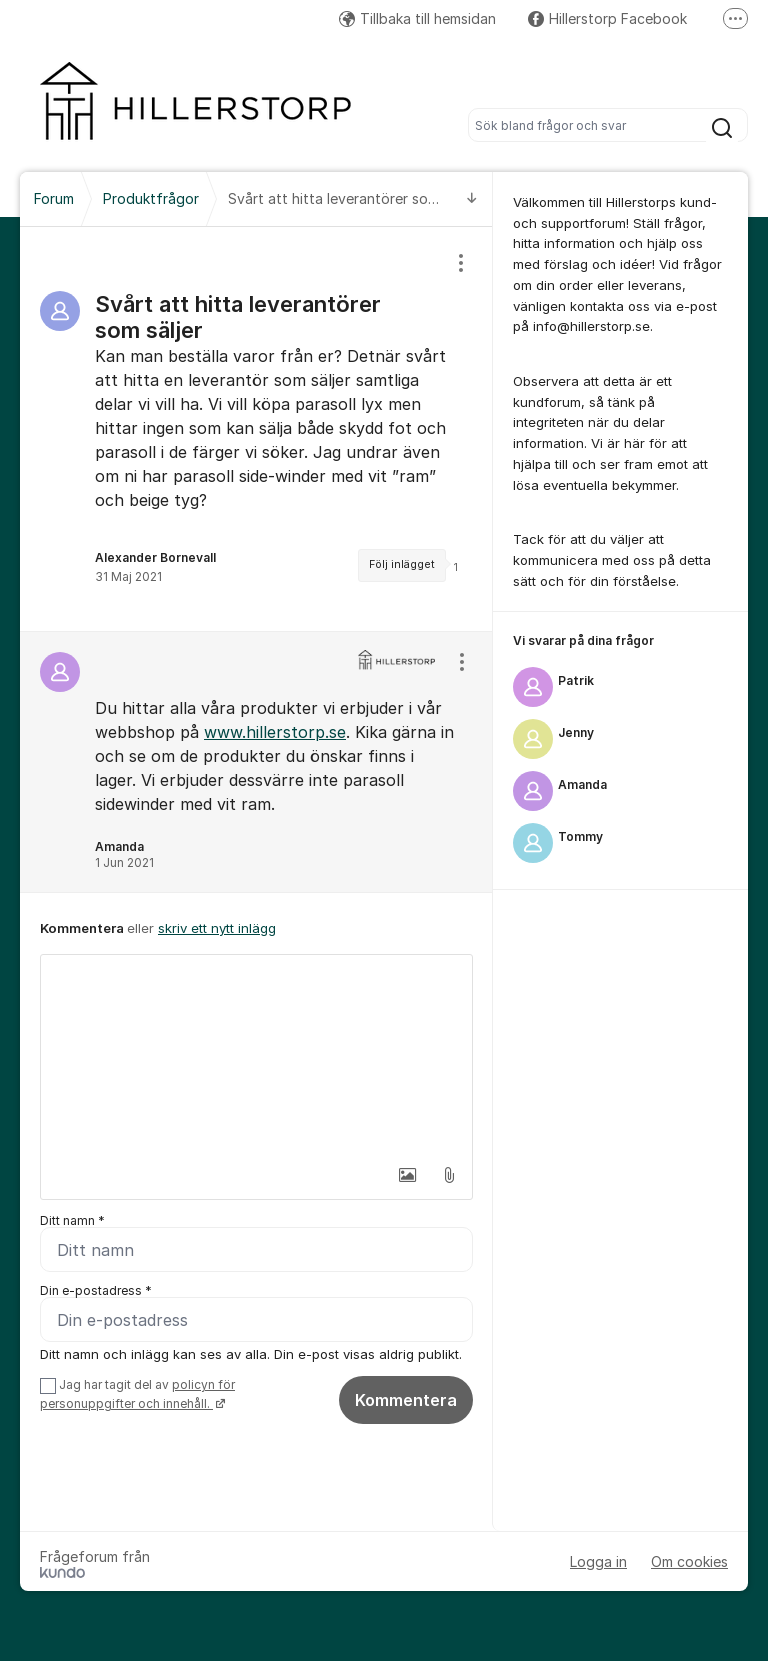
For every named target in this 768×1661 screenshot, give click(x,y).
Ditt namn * (72, 1220)
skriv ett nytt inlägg (217, 928)
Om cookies (689, 1561)
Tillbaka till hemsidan (417, 18)
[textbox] (256, 1055)
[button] (407, 1175)
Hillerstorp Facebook (607, 18)
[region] (256, 429)
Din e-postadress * (96, 1290)
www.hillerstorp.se (275, 732)
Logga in (598, 1561)
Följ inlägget (402, 564)
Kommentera (406, 1400)
